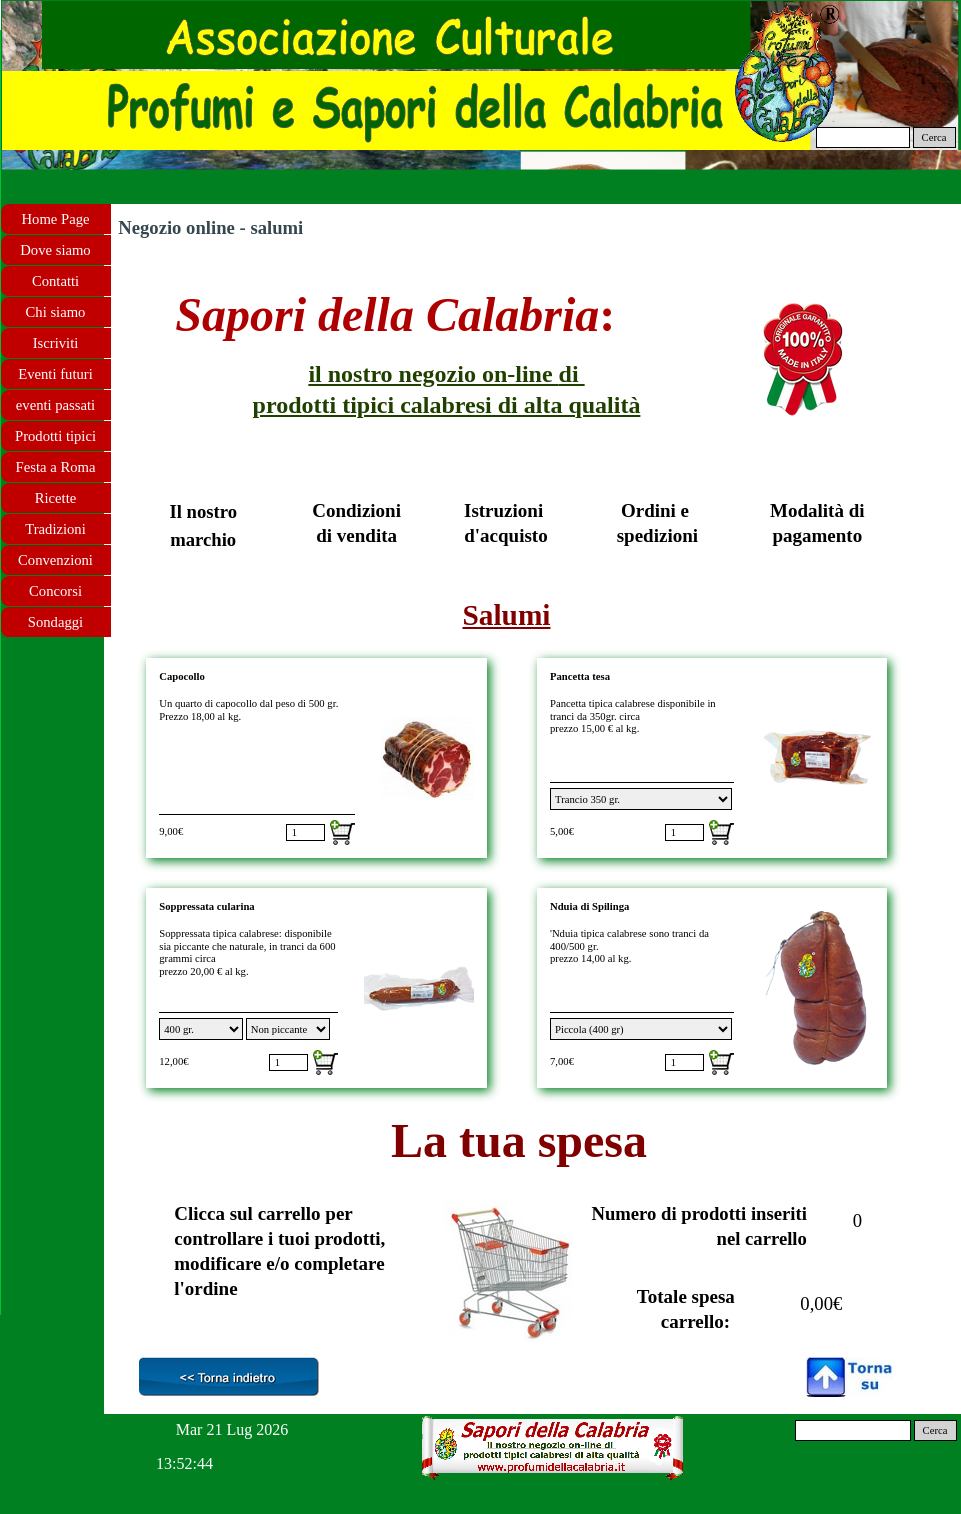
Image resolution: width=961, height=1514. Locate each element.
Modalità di (817, 510)
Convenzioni (55, 560)
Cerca (934, 137)
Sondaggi (55, 622)
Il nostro (203, 511)
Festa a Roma (56, 467)
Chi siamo (56, 312)
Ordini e (657, 510)
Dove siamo (55, 250)
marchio (203, 539)
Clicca (199, 1213)
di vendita (356, 535)
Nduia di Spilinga (589, 906)
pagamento (817, 535)
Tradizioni (55, 529)
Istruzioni (506, 510)
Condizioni (356, 510)
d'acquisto (505, 535)
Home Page (56, 219)
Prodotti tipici (55, 436)
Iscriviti (56, 343)
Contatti (55, 281)
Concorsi (55, 591)
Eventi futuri (55, 374)
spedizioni (657, 535)
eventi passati (55, 405)
